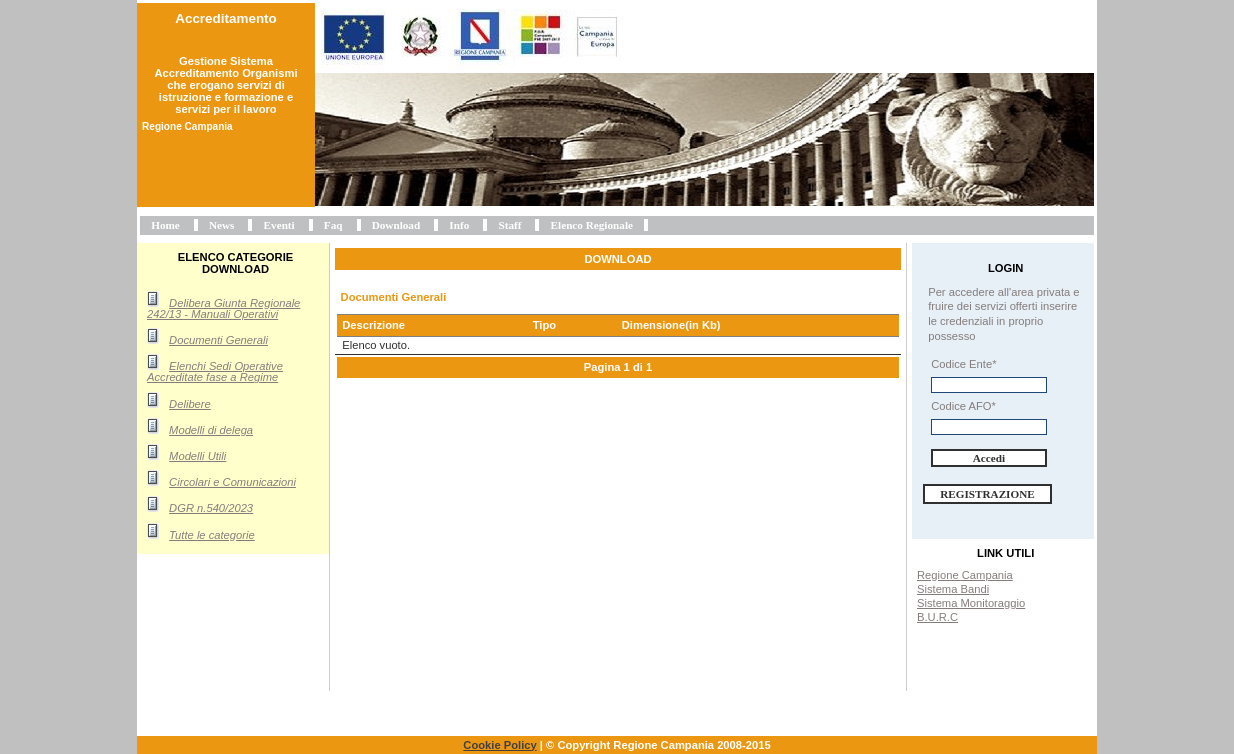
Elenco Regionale (592, 225)
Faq (333, 225)
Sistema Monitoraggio (971, 603)
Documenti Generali (218, 340)
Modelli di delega (211, 430)
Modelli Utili (197, 456)
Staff (509, 225)
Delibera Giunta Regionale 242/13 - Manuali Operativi (223, 308)
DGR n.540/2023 (211, 508)
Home (165, 225)
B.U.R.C (937, 617)
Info (459, 225)
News (221, 225)
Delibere (190, 404)
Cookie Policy (499, 745)
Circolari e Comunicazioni (232, 482)
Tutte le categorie (212, 535)
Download (396, 225)
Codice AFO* (963, 406)
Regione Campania (965, 575)
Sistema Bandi (953, 589)
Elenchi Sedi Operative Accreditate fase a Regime (215, 371)
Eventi (279, 225)
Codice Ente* (963, 364)
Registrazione (987, 494)
